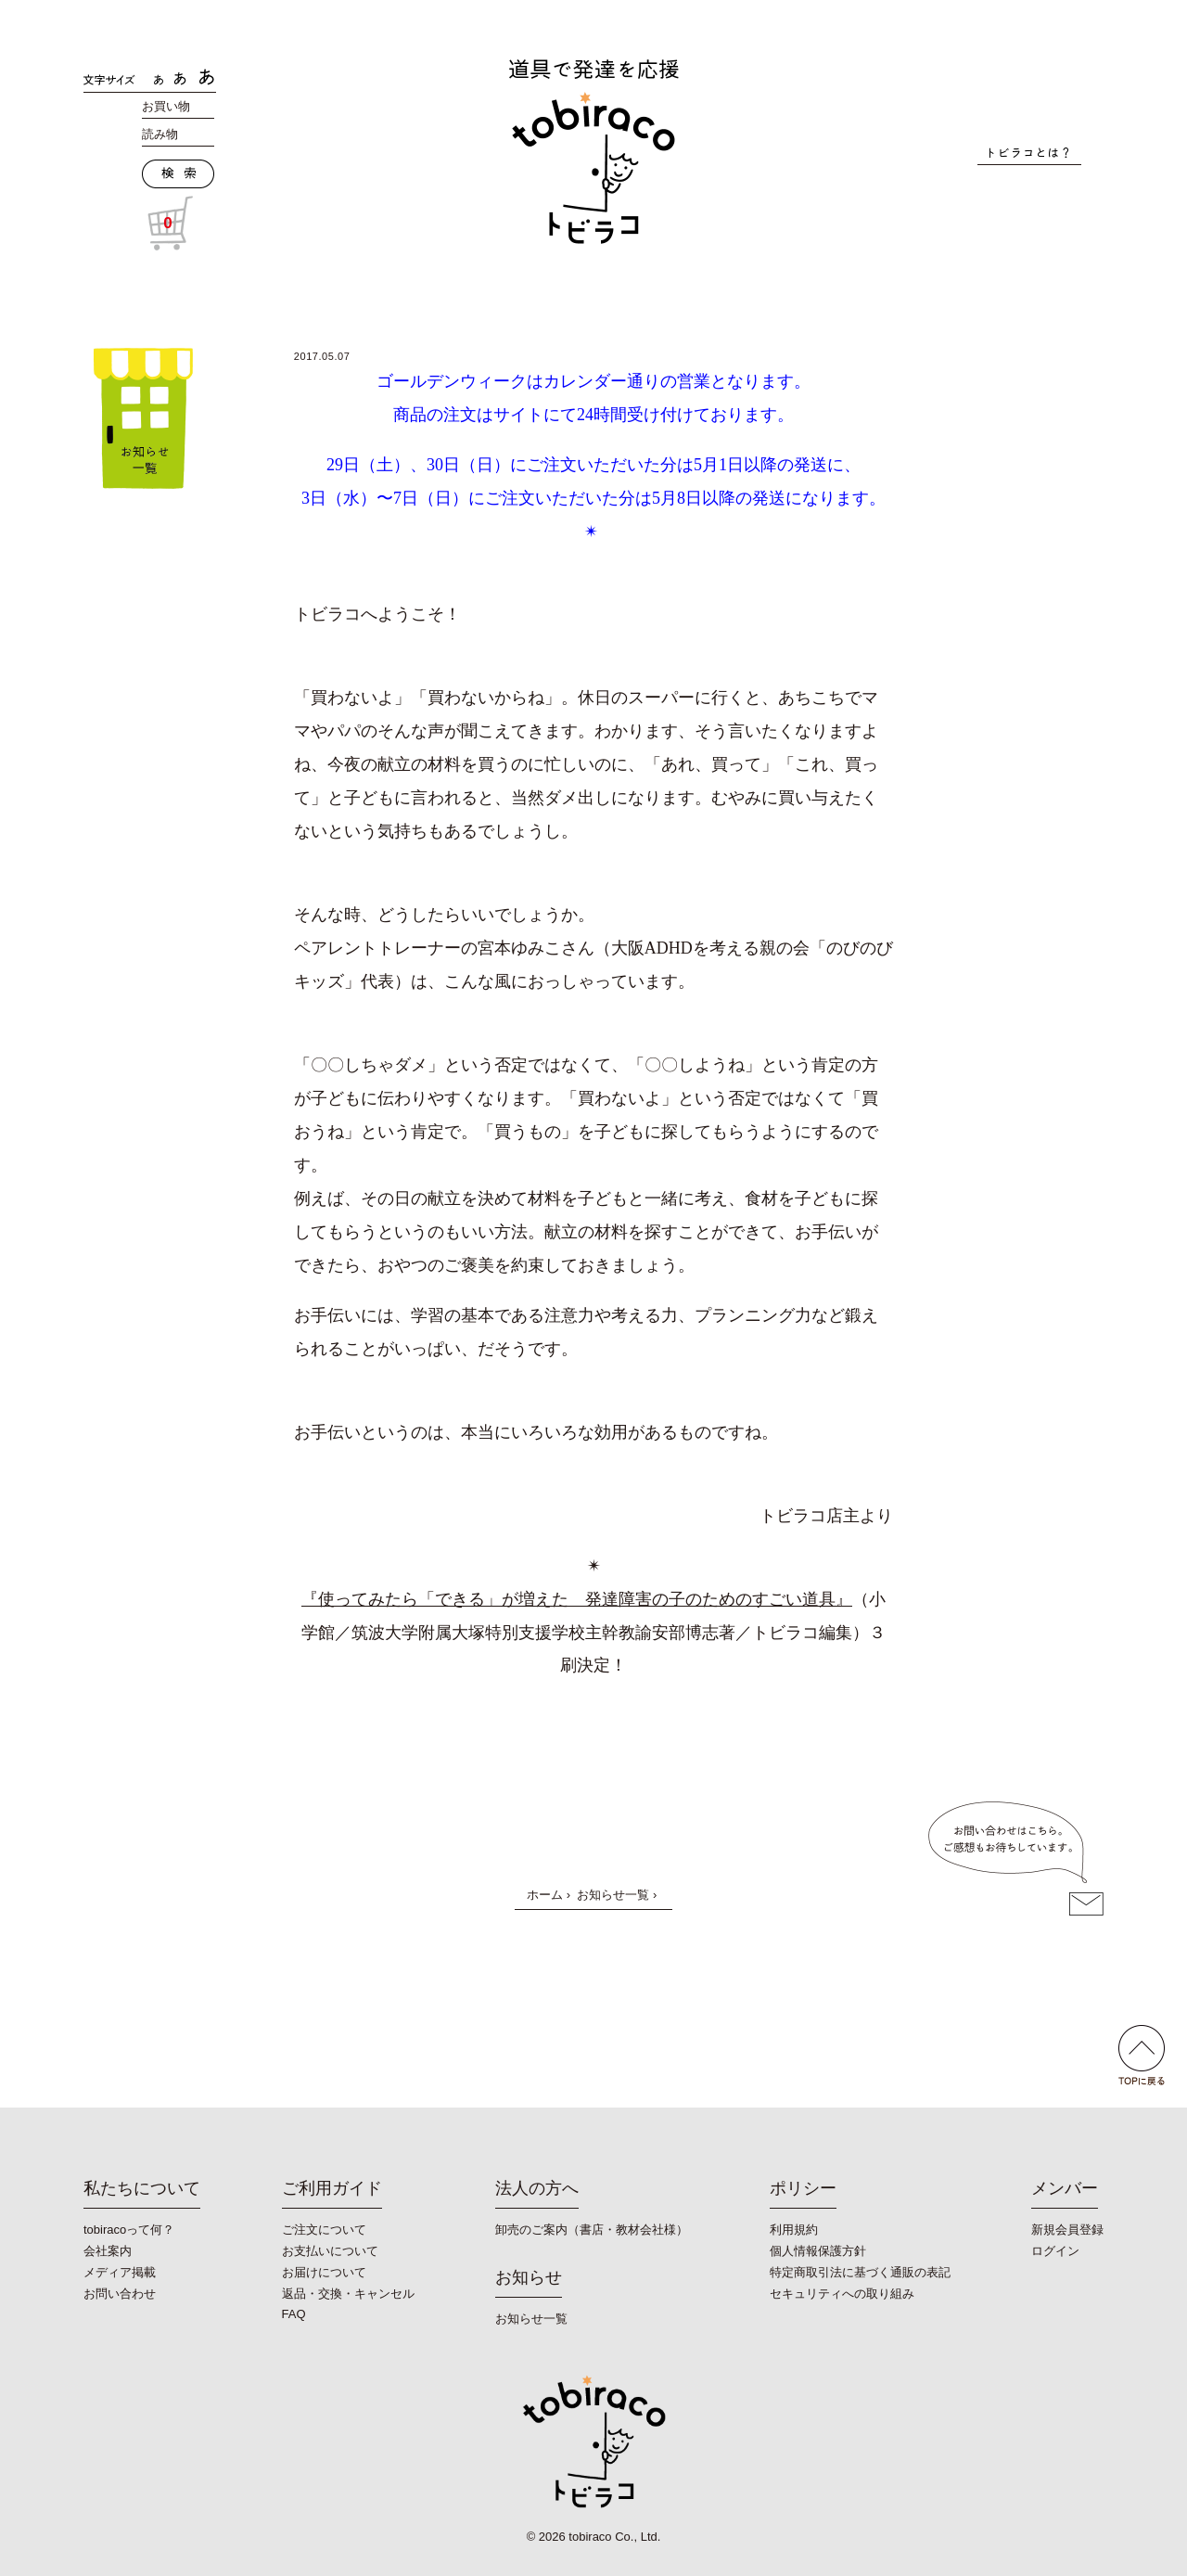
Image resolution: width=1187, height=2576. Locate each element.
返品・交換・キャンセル (348, 2293)
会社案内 (107, 2251)
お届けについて (324, 2272)
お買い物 (166, 106)
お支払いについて (330, 2251)
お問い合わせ (119, 2293)
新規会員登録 (1067, 2229)
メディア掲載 (119, 2272)
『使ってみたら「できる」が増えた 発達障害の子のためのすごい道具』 (576, 1599)
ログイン (1055, 2251)
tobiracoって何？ (128, 2229)
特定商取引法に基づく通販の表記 (860, 2272)
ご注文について (324, 2229)
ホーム (545, 1895)
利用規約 (794, 2229)
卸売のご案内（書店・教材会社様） (591, 2229)
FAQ (294, 2314)
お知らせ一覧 (613, 1895)
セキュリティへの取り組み (842, 2293)
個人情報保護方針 (818, 2251)
